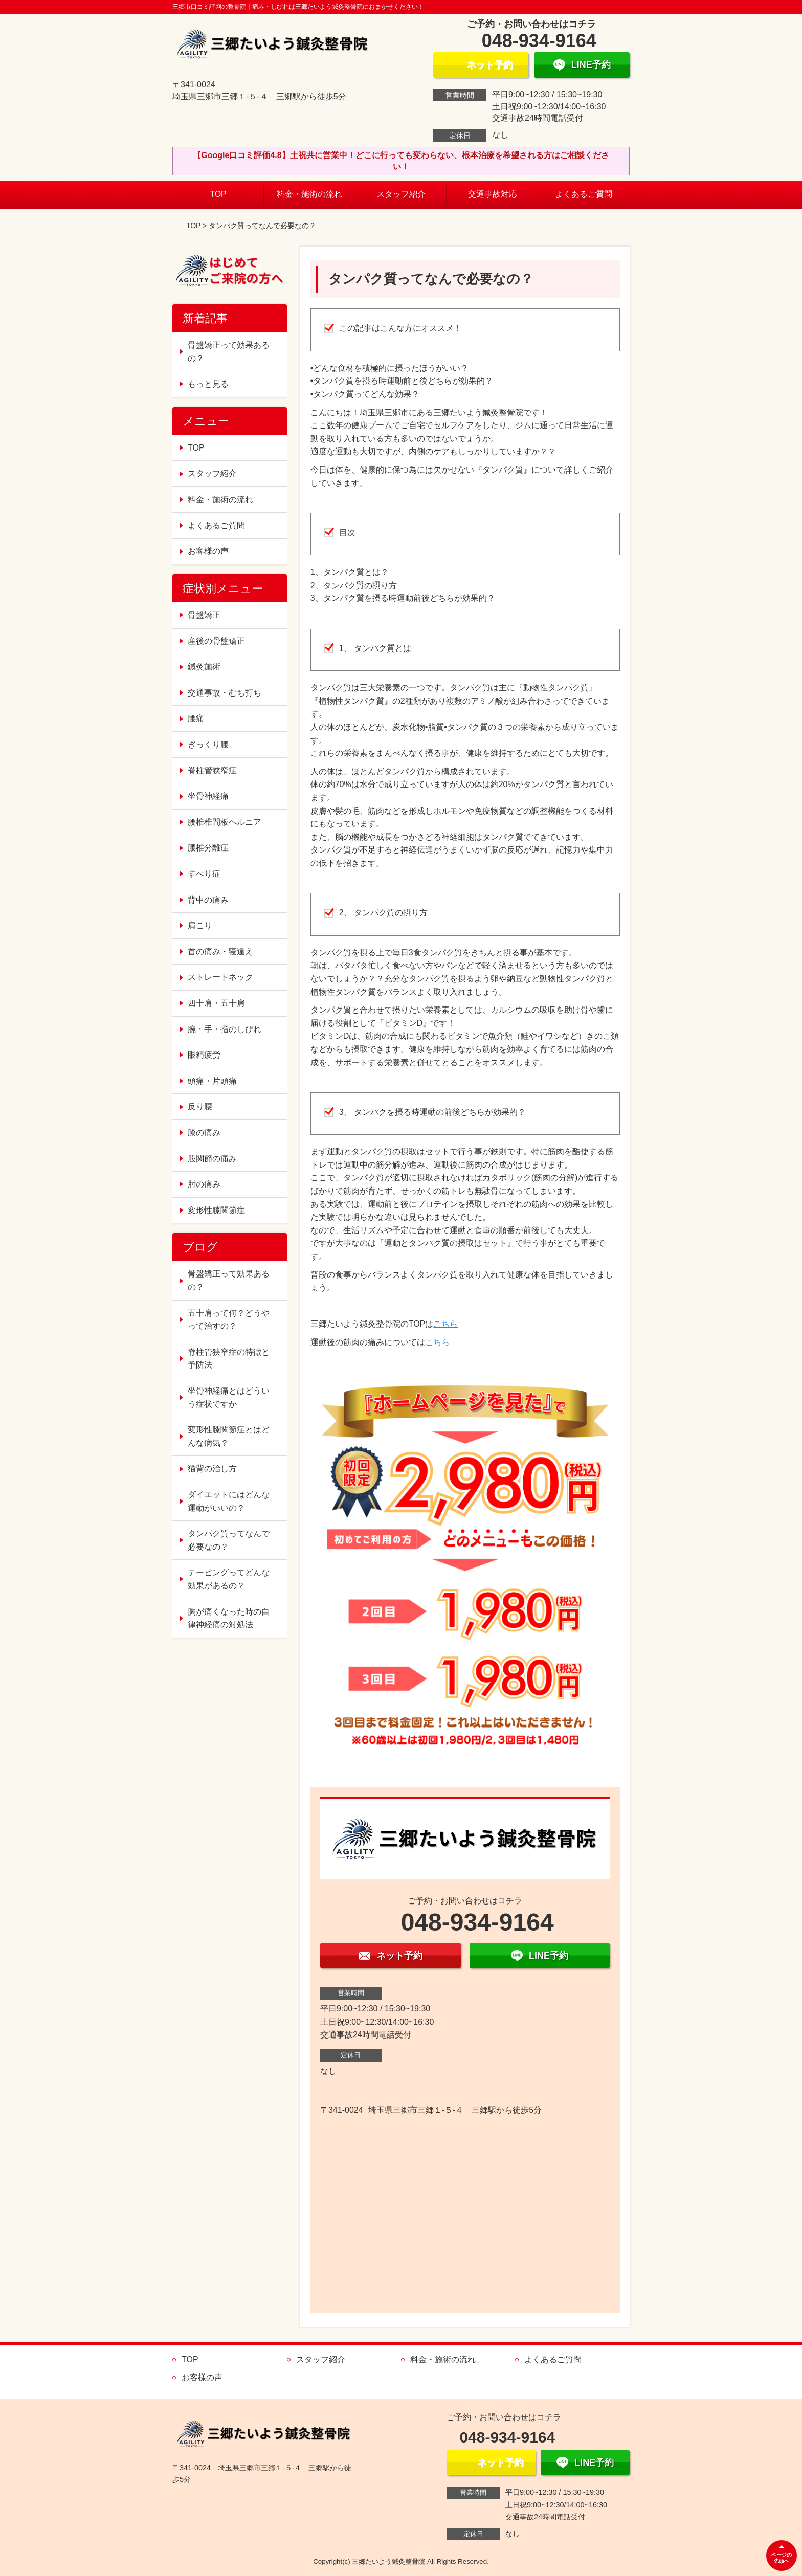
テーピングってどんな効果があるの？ (229, 1579)
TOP (218, 194)
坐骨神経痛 (208, 796)
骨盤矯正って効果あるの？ (229, 352)
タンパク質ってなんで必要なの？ (229, 1540)
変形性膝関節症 (216, 1210)
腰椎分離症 (208, 847)
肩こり (200, 925)
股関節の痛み (212, 1158)
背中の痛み (208, 899)
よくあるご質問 (583, 194)
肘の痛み (204, 1184)
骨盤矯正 (204, 615)
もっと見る (208, 383)
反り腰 (200, 1106)
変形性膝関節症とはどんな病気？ (229, 1436)
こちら (445, 1323)
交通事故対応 (492, 194)
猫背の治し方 (212, 1468)
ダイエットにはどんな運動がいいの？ (229, 1501)
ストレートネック (220, 977)
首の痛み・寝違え (220, 951)
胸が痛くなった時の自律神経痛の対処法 (229, 1618)
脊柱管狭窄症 (212, 770)
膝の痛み (204, 1132)
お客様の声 (208, 551)
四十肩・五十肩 (216, 1003)
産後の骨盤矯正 (216, 641)
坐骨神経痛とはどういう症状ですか (229, 1397)
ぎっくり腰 (208, 744)
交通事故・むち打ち (224, 692)
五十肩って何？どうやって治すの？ (229, 1320)
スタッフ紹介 (401, 194)
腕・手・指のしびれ (224, 1029)
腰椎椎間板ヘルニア (224, 822)
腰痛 (196, 718)
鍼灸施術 (204, 666)
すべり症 (204, 873)
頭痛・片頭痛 (212, 1081)
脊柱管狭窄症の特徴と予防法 (229, 1359)
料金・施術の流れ (309, 194)
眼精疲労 (204, 1054)
